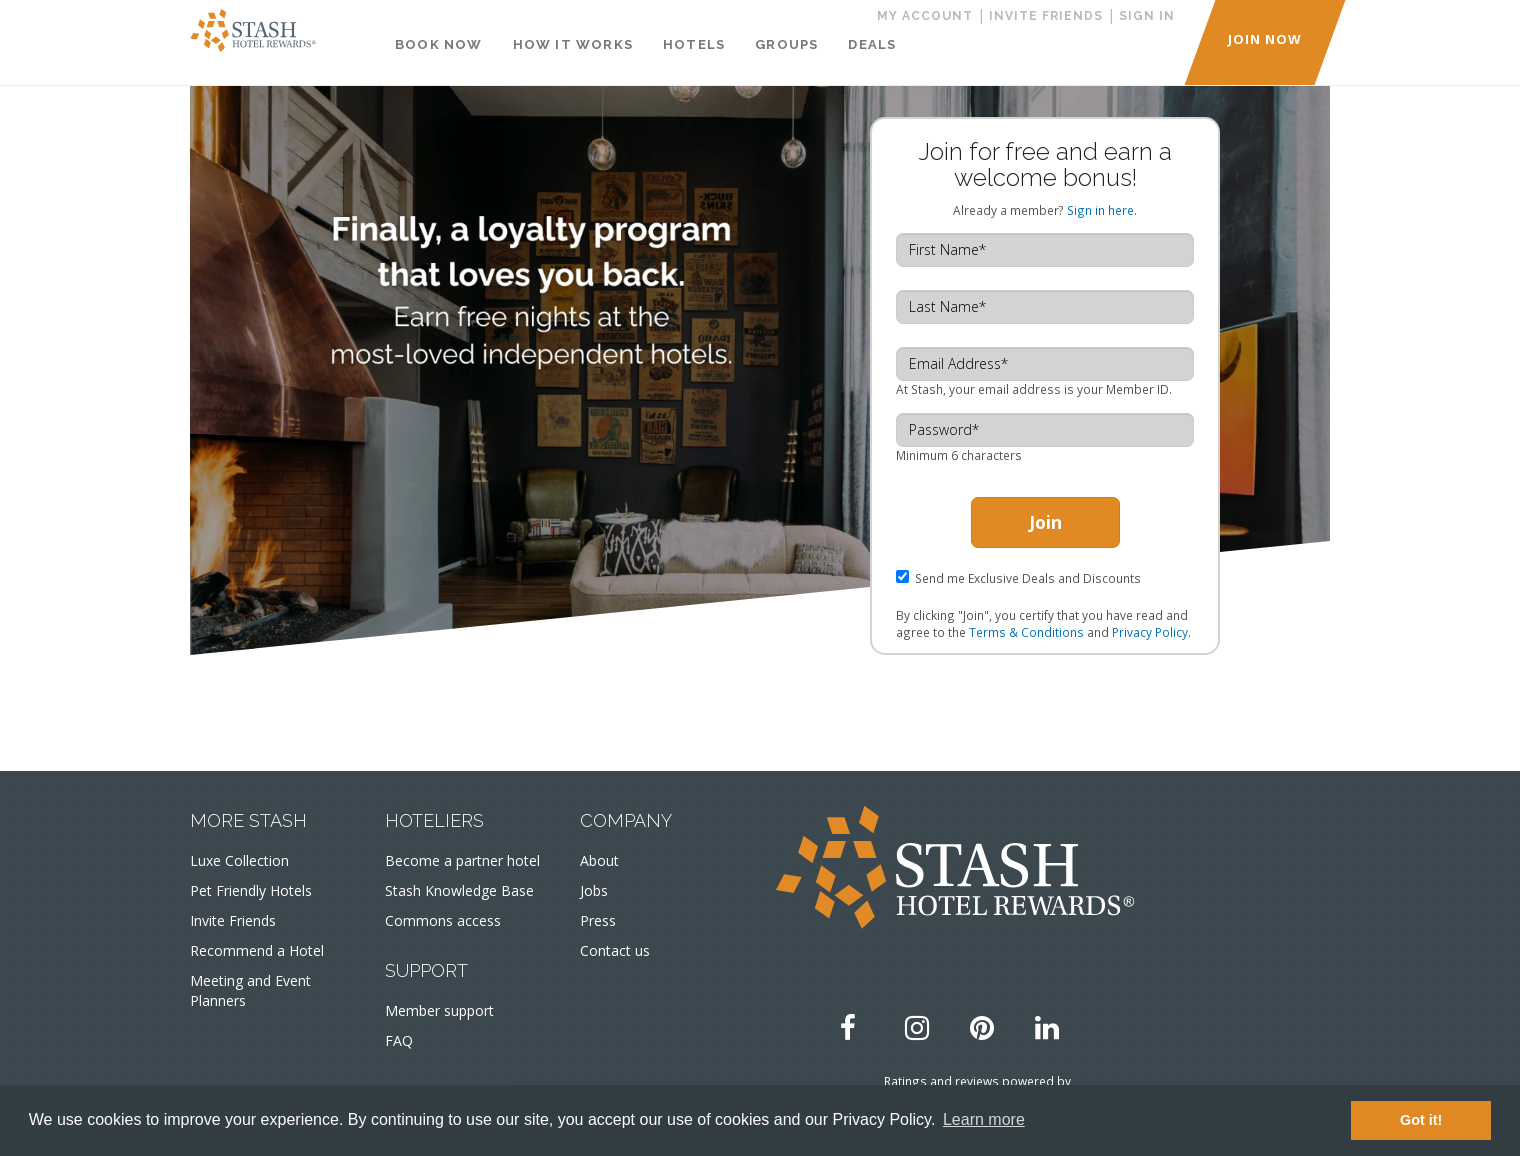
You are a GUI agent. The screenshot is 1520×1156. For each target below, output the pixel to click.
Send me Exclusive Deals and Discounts (1028, 578)
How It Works (573, 44)
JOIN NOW (1265, 39)
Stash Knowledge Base (459, 890)
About (599, 860)
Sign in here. (1102, 210)
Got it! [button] (1421, 1120)
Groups (786, 44)
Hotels (694, 44)
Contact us (615, 950)
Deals (872, 44)
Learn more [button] (984, 1119)
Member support (439, 1010)
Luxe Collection (239, 860)
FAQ (399, 1040)
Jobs (594, 890)
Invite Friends (233, 920)
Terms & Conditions (1026, 632)
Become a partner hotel (462, 860)
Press (598, 920)
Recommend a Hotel (257, 950)
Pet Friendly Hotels (251, 890)
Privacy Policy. (1151, 632)
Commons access (443, 920)
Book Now (439, 44)
